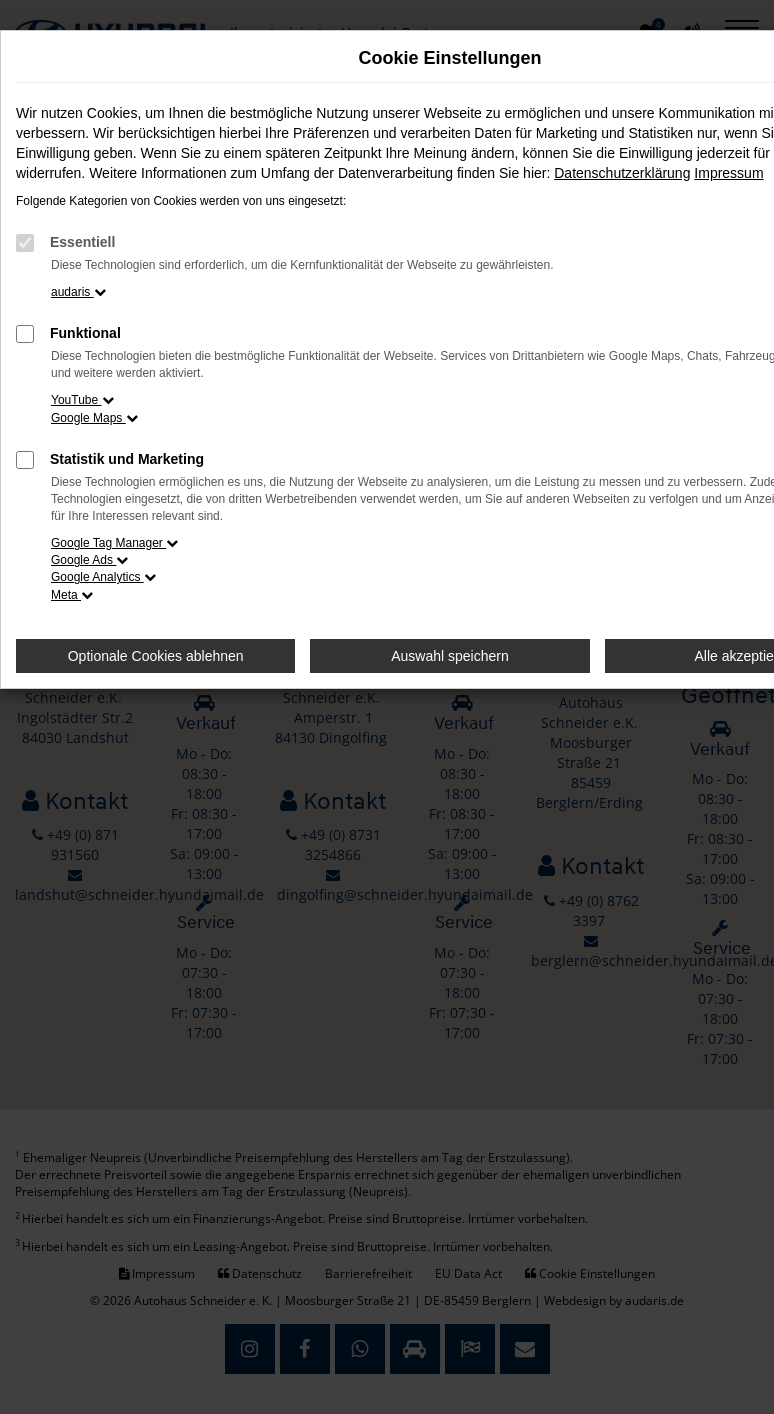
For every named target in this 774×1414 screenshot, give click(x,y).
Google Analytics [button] (103, 577)
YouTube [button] (82, 400)
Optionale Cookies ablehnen (156, 656)
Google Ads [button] (89, 560)
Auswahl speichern (450, 656)
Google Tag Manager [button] (114, 543)
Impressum (728, 173)
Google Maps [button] (94, 418)
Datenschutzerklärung (622, 173)
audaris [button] (78, 292)
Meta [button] (72, 595)
